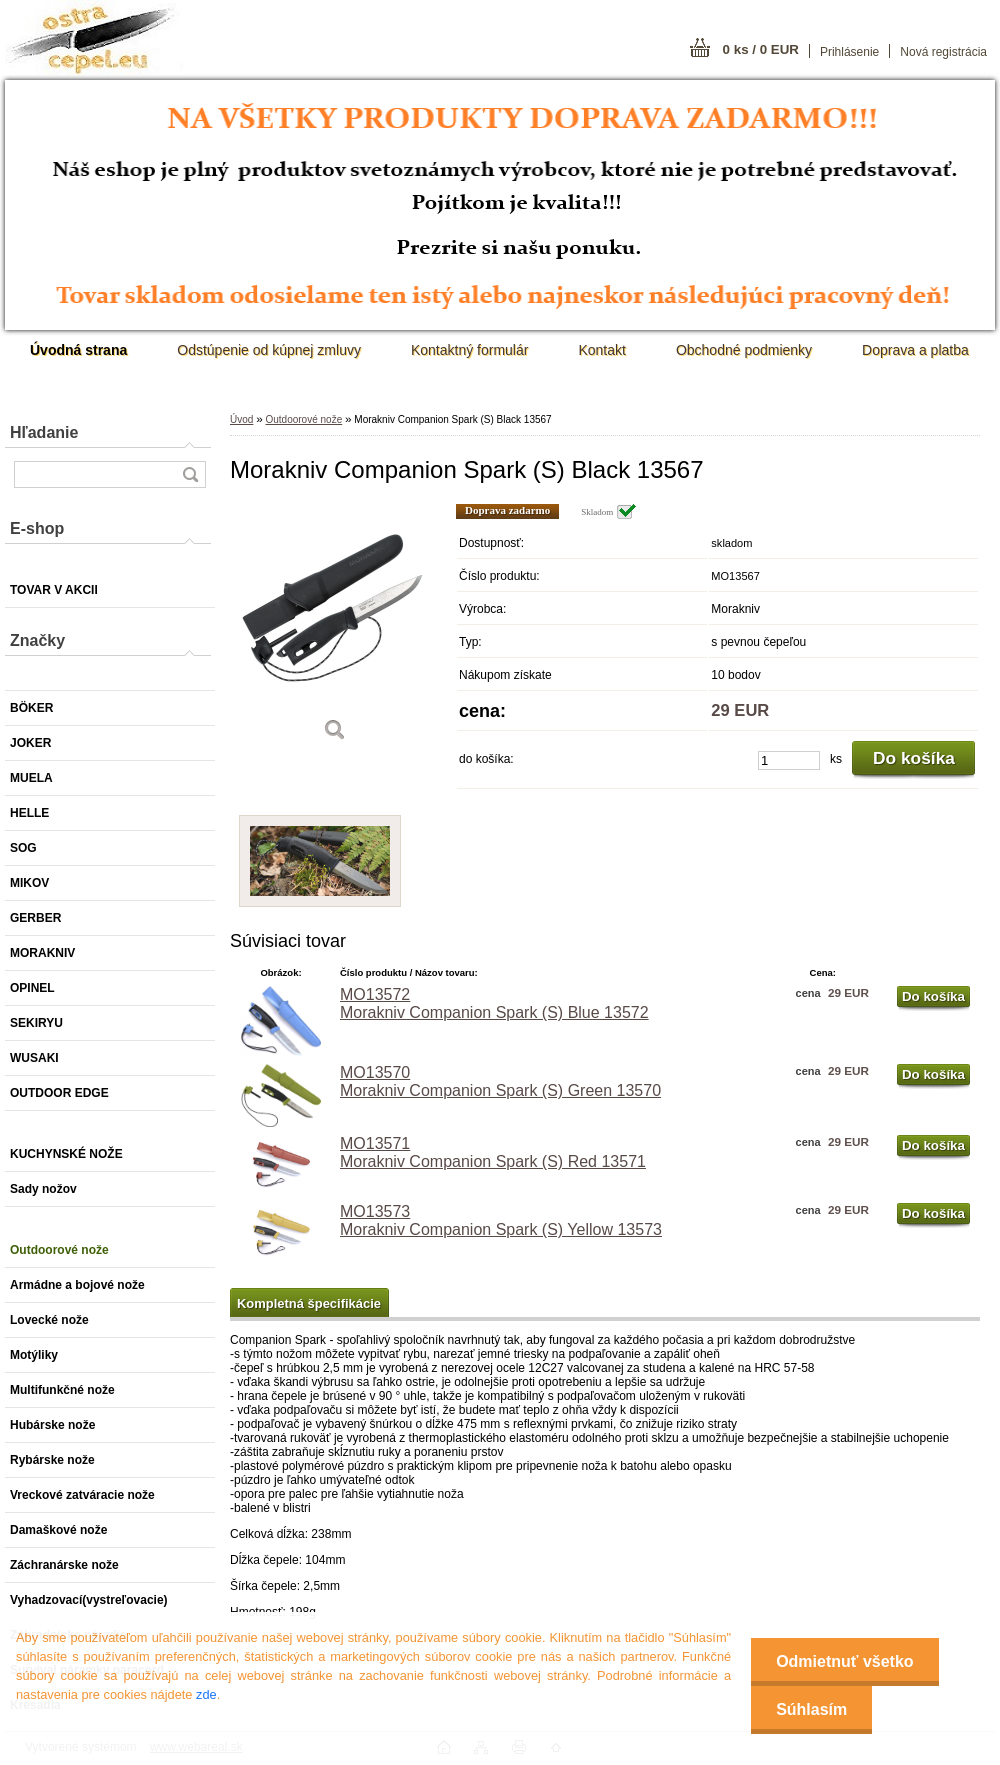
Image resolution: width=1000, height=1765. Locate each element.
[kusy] (789, 760)
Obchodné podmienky (744, 350)
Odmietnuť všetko (844, 1661)
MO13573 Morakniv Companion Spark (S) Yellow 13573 (501, 1220)
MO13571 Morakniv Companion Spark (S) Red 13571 (493, 1152)
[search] (190, 474)
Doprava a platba (915, 350)
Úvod (241, 419)
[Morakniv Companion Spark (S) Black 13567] (335, 629)
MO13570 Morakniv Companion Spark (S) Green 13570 (500, 1081)
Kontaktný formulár (470, 350)
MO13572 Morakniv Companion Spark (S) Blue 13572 (494, 1003)
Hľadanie (44, 432)
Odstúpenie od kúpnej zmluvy (269, 350)
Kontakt (601, 350)
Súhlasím (811, 1709)
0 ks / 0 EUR (761, 49)
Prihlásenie (849, 52)
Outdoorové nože (303, 419)
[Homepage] (78, 350)
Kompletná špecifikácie (309, 1303)
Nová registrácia (943, 52)
